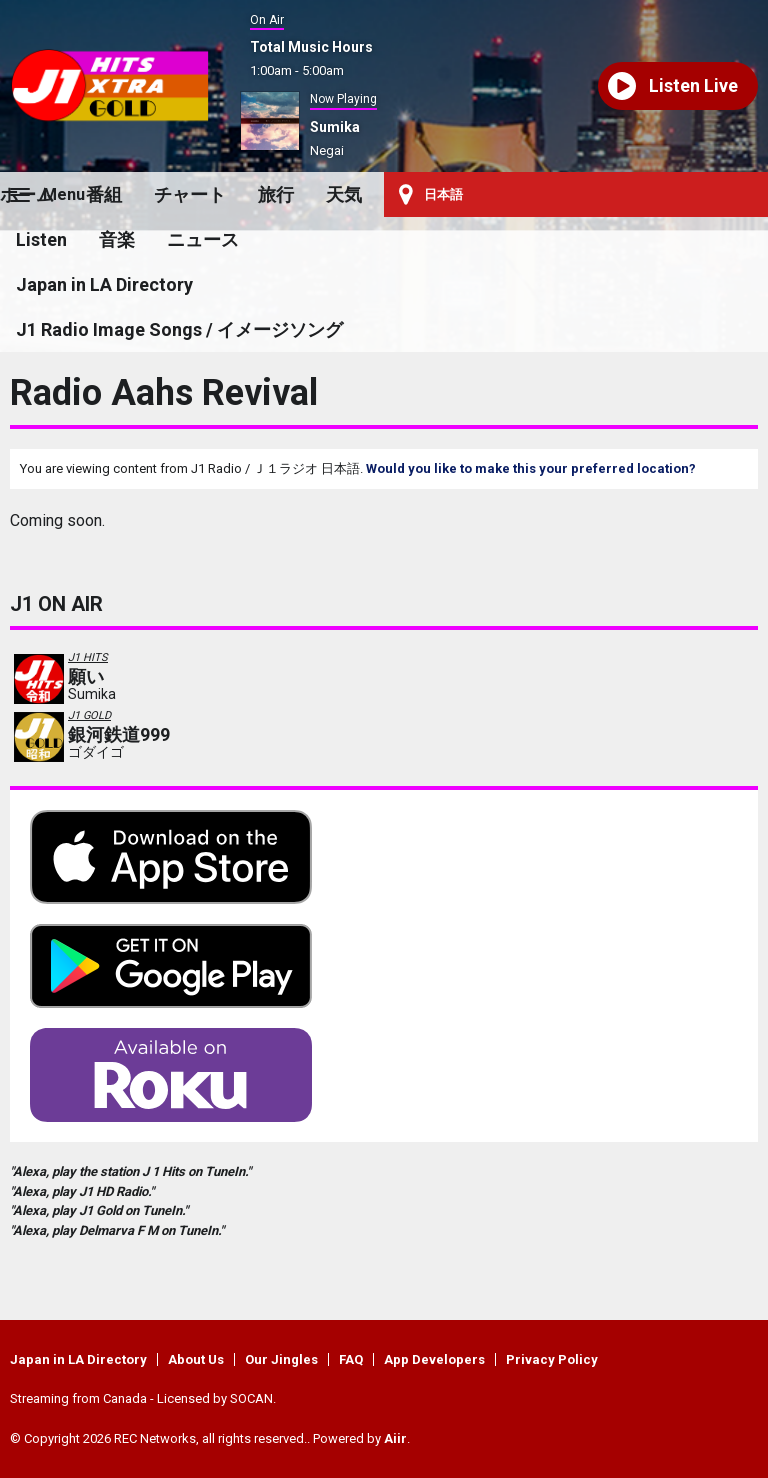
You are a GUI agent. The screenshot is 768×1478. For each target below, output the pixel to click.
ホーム (27, 194)
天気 (344, 194)
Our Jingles (281, 1359)
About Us (196, 1359)
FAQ (351, 1359)
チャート (190, 194)
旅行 (276, 194)
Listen (41, 239)
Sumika (335, 127)
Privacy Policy (552, 1359)
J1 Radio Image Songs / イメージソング (179, 329)
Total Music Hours (311, 47)
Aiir (395, 1438)
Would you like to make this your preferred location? (531, 468)
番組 (104, 194)
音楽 (117, 239)
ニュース (203, 239)
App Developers (434, 1359)
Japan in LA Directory (104, 284)
